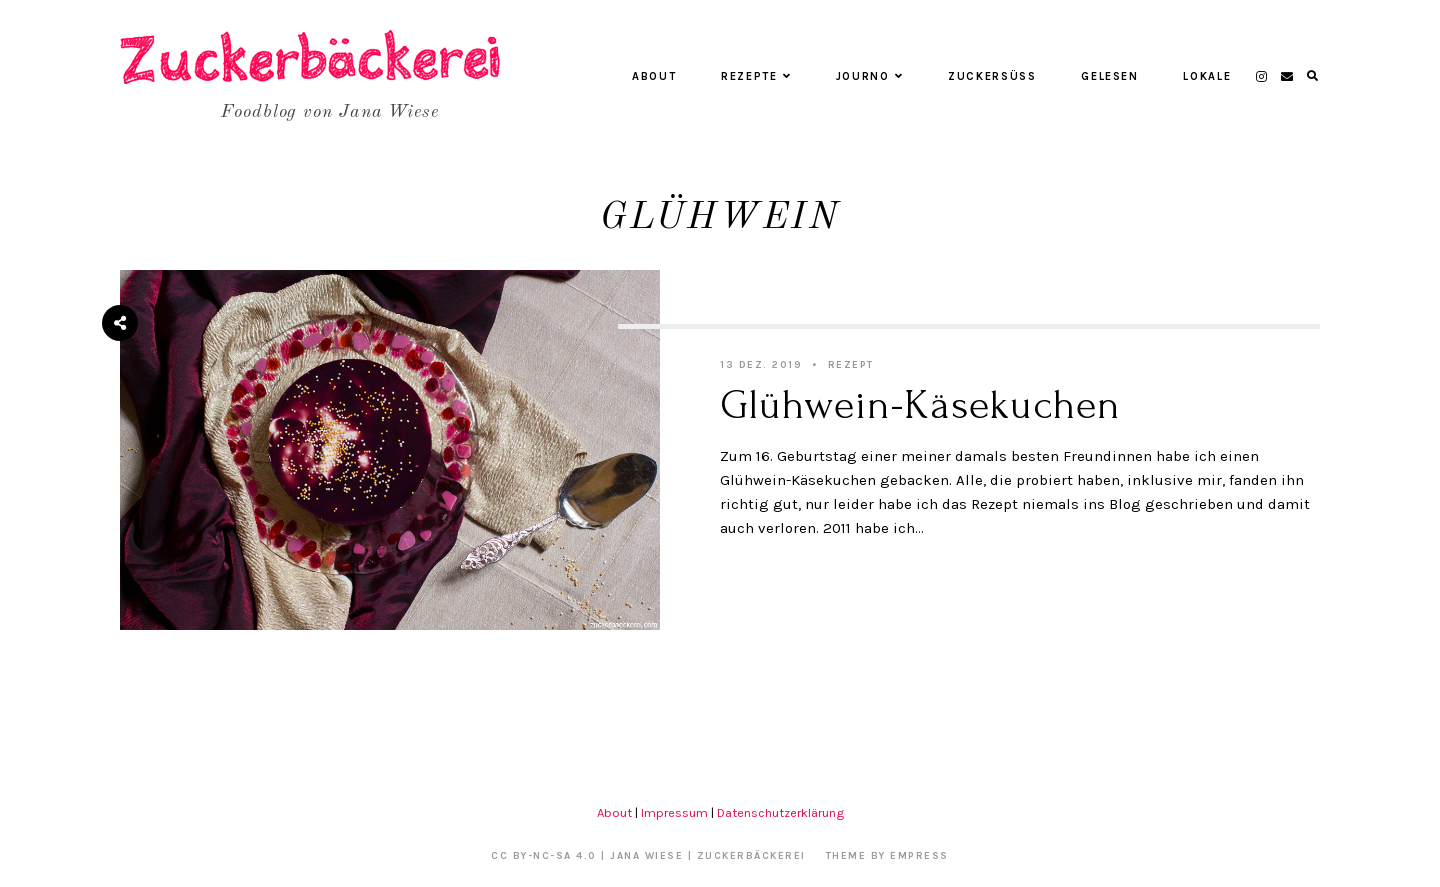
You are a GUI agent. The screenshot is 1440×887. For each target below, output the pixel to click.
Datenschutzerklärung (780, 812)
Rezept (851, 365)
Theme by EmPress (887, 856)
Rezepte (756, 76)
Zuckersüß (992, 76)
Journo (870, 76)
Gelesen (1110, 76)
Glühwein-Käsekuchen (920, 405)
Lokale (1207, 76)
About (654, 76)
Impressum (674, 812)
